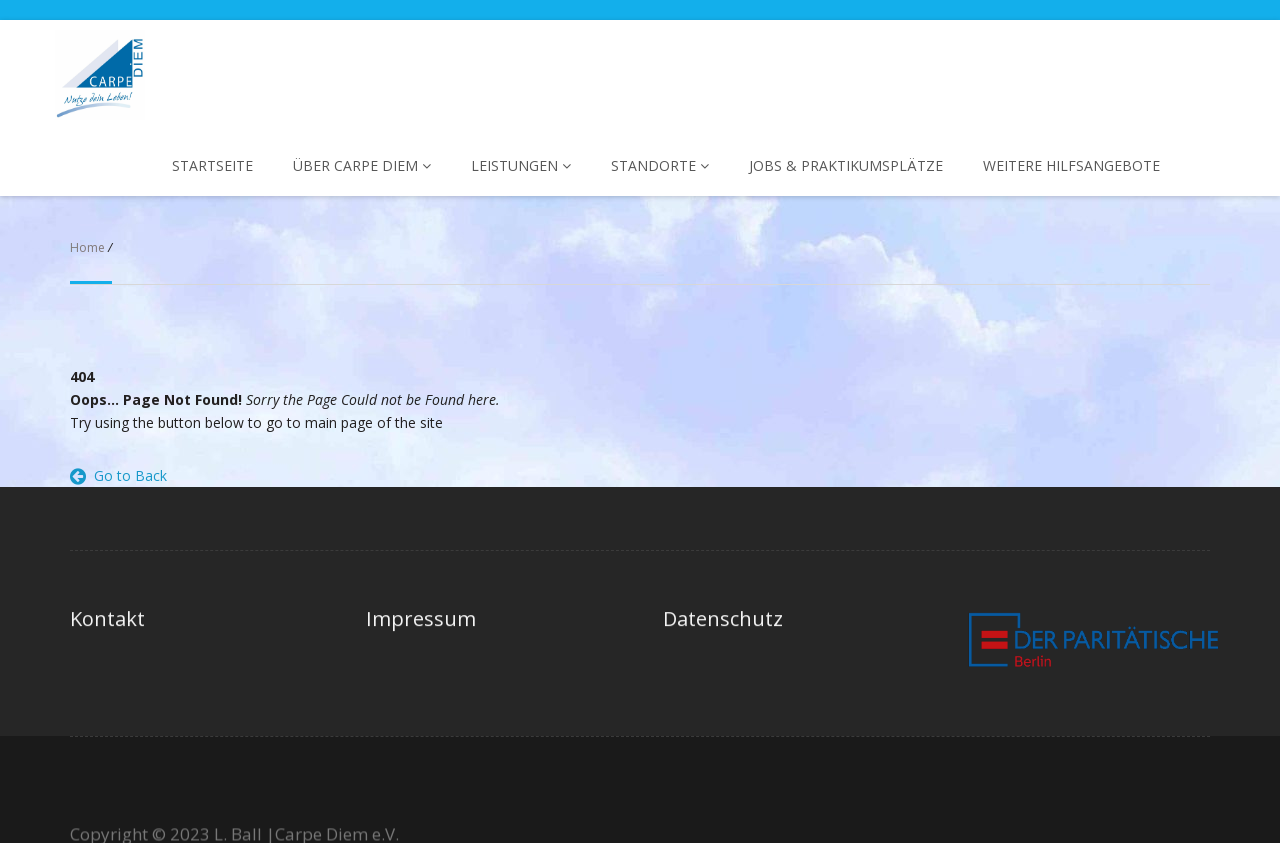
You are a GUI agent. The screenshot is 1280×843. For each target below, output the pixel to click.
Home (87, 247)
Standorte (660, 165)
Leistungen (521, 165)
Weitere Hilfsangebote (1071, 165)
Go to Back (118, 475)
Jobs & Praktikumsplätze (846, 165)
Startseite (212, 165)
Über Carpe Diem (362, 165)
